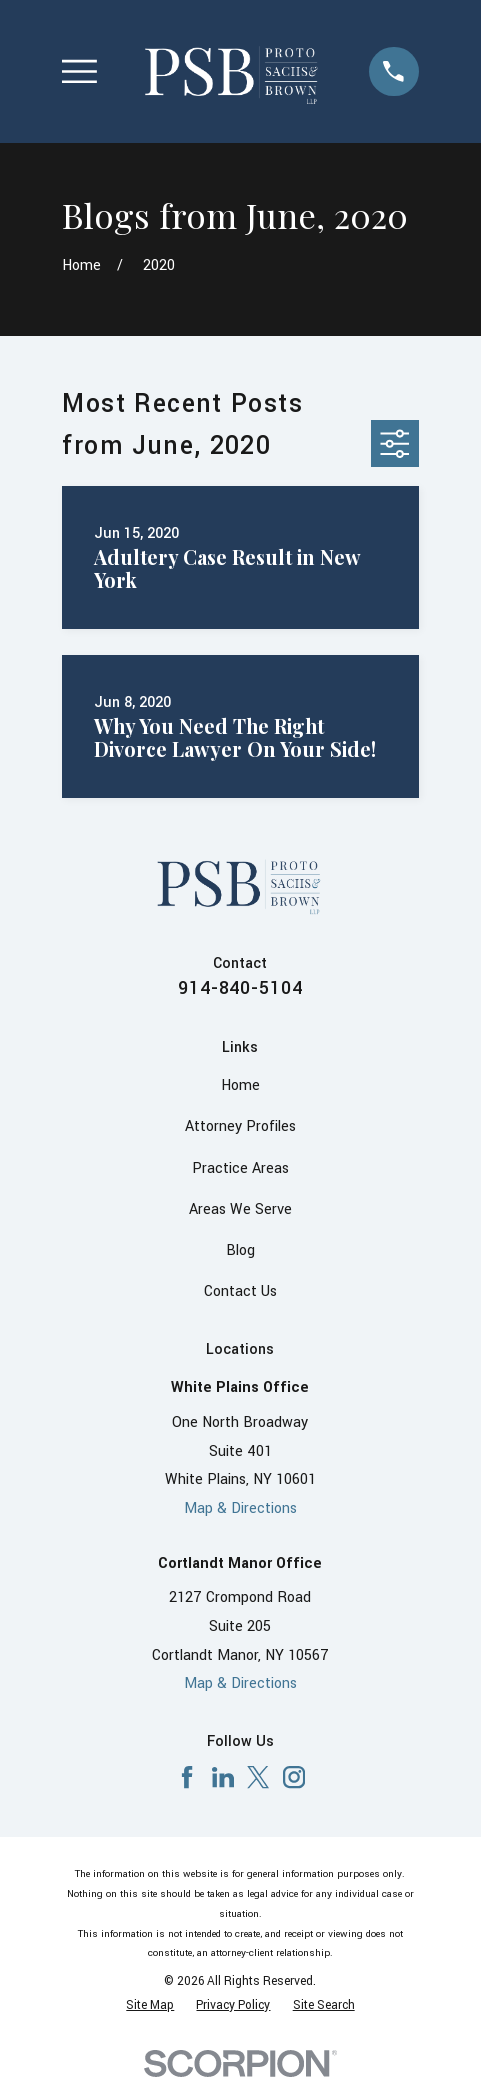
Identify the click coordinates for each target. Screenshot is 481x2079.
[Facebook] (187, 1777)
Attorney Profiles (240, 1126)
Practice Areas (240, 1168)
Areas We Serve (240, 1209)
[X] (258, 1777)
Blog (240, 1250)
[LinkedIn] (223, 1777)
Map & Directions (240, 1508)
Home (240, 1085)
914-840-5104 (241, 988)
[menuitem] (150, 2006)
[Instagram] (294, 1777)
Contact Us (240, 1291)
